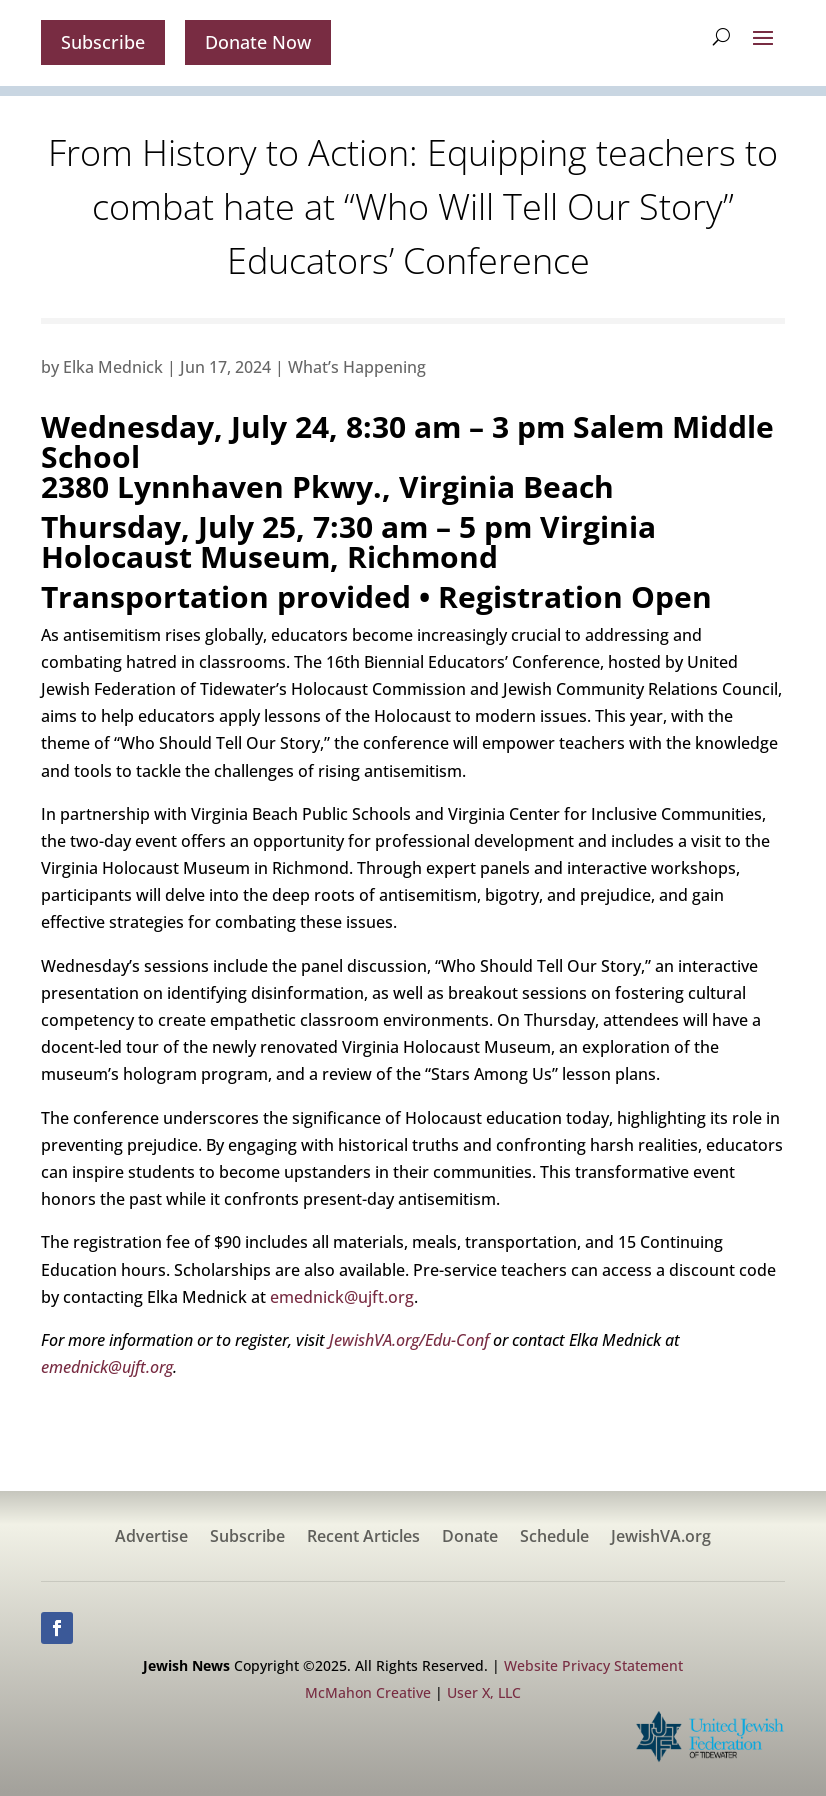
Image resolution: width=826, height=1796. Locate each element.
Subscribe (103, 42)
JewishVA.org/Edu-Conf (407, 1340)
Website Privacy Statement (593, 1665)
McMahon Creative (368, 1692)
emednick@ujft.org (342, 1297)
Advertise (151, 1538)
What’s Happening (357, 367)
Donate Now (258, 42)
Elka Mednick (113, 367)
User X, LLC (484, 1692)
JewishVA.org (661, 1538)
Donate (470, 1538)
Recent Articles (363, 1538)
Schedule (554, 1538)
